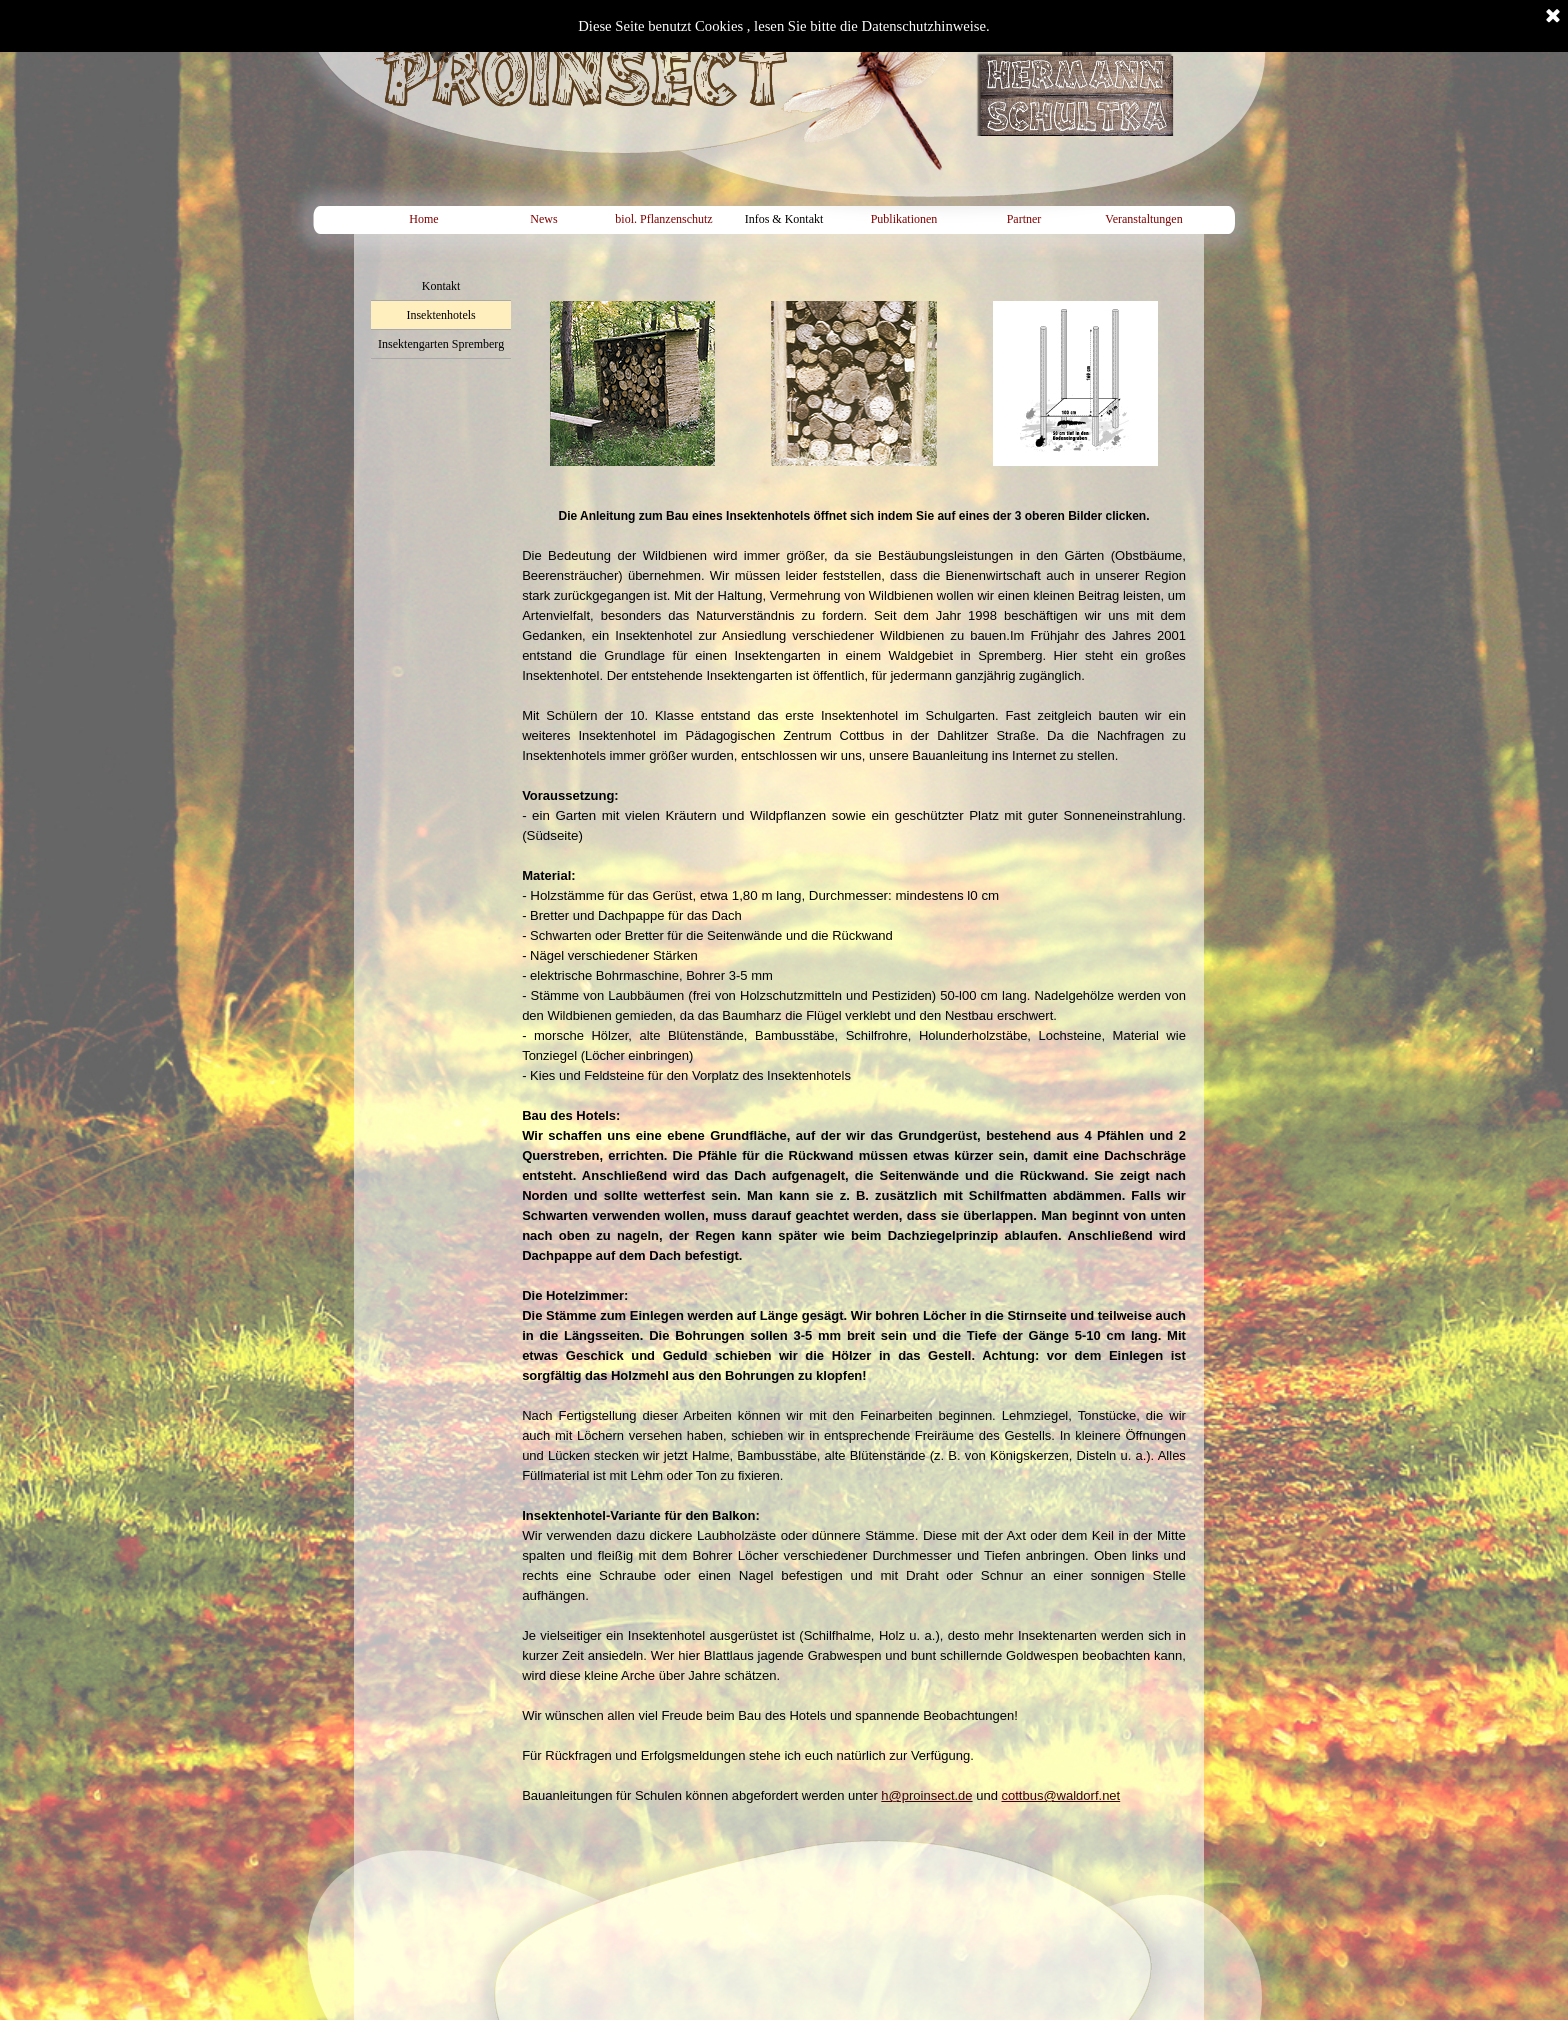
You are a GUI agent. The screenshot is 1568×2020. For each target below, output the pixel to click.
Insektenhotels (440, 315)
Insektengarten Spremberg (441, 344)
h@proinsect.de (926, 1795)
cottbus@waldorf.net (1061, 1795)
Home (423, 219)
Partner (1024, 219)
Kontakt (441, 286)
